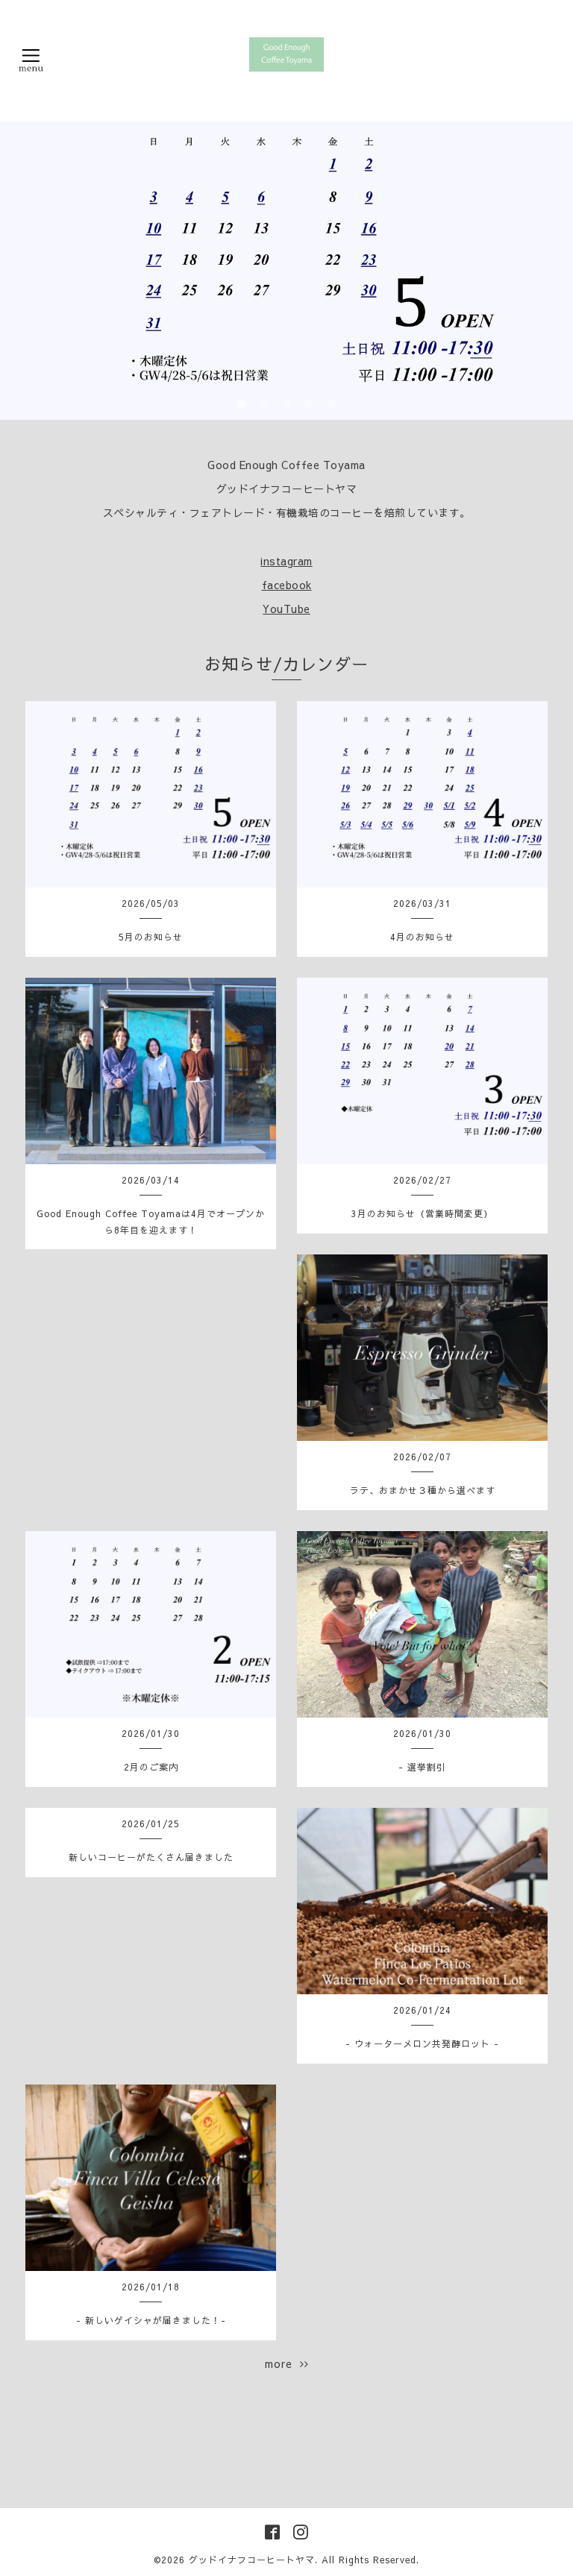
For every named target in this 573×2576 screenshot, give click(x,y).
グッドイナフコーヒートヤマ (252, 2560)
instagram (286, 560)
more (287, 2363)
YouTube (286, 608)
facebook (287, 584)
